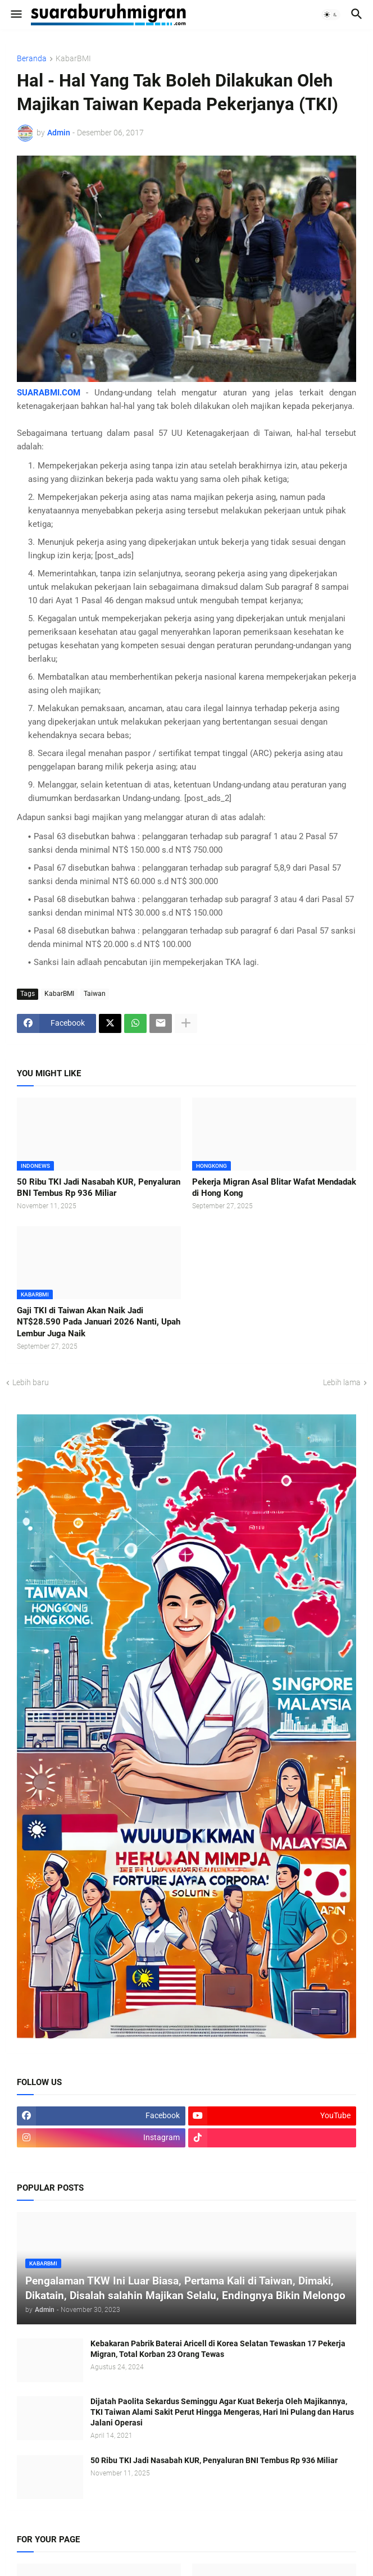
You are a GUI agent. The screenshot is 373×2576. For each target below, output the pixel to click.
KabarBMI (73, 58)
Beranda (32, 58)
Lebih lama (342, 1382)
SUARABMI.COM (48, 393)
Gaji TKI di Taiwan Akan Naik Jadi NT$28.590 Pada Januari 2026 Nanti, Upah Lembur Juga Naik (98, 1322)
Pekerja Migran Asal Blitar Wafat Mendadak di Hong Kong (274, 1187)
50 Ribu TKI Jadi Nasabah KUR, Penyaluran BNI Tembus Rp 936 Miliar (98, 1187)
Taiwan (95, 994)
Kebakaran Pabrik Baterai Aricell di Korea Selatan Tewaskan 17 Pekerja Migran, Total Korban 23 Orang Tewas (217, 2349)
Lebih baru (30, 1382)
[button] (15, 14)
